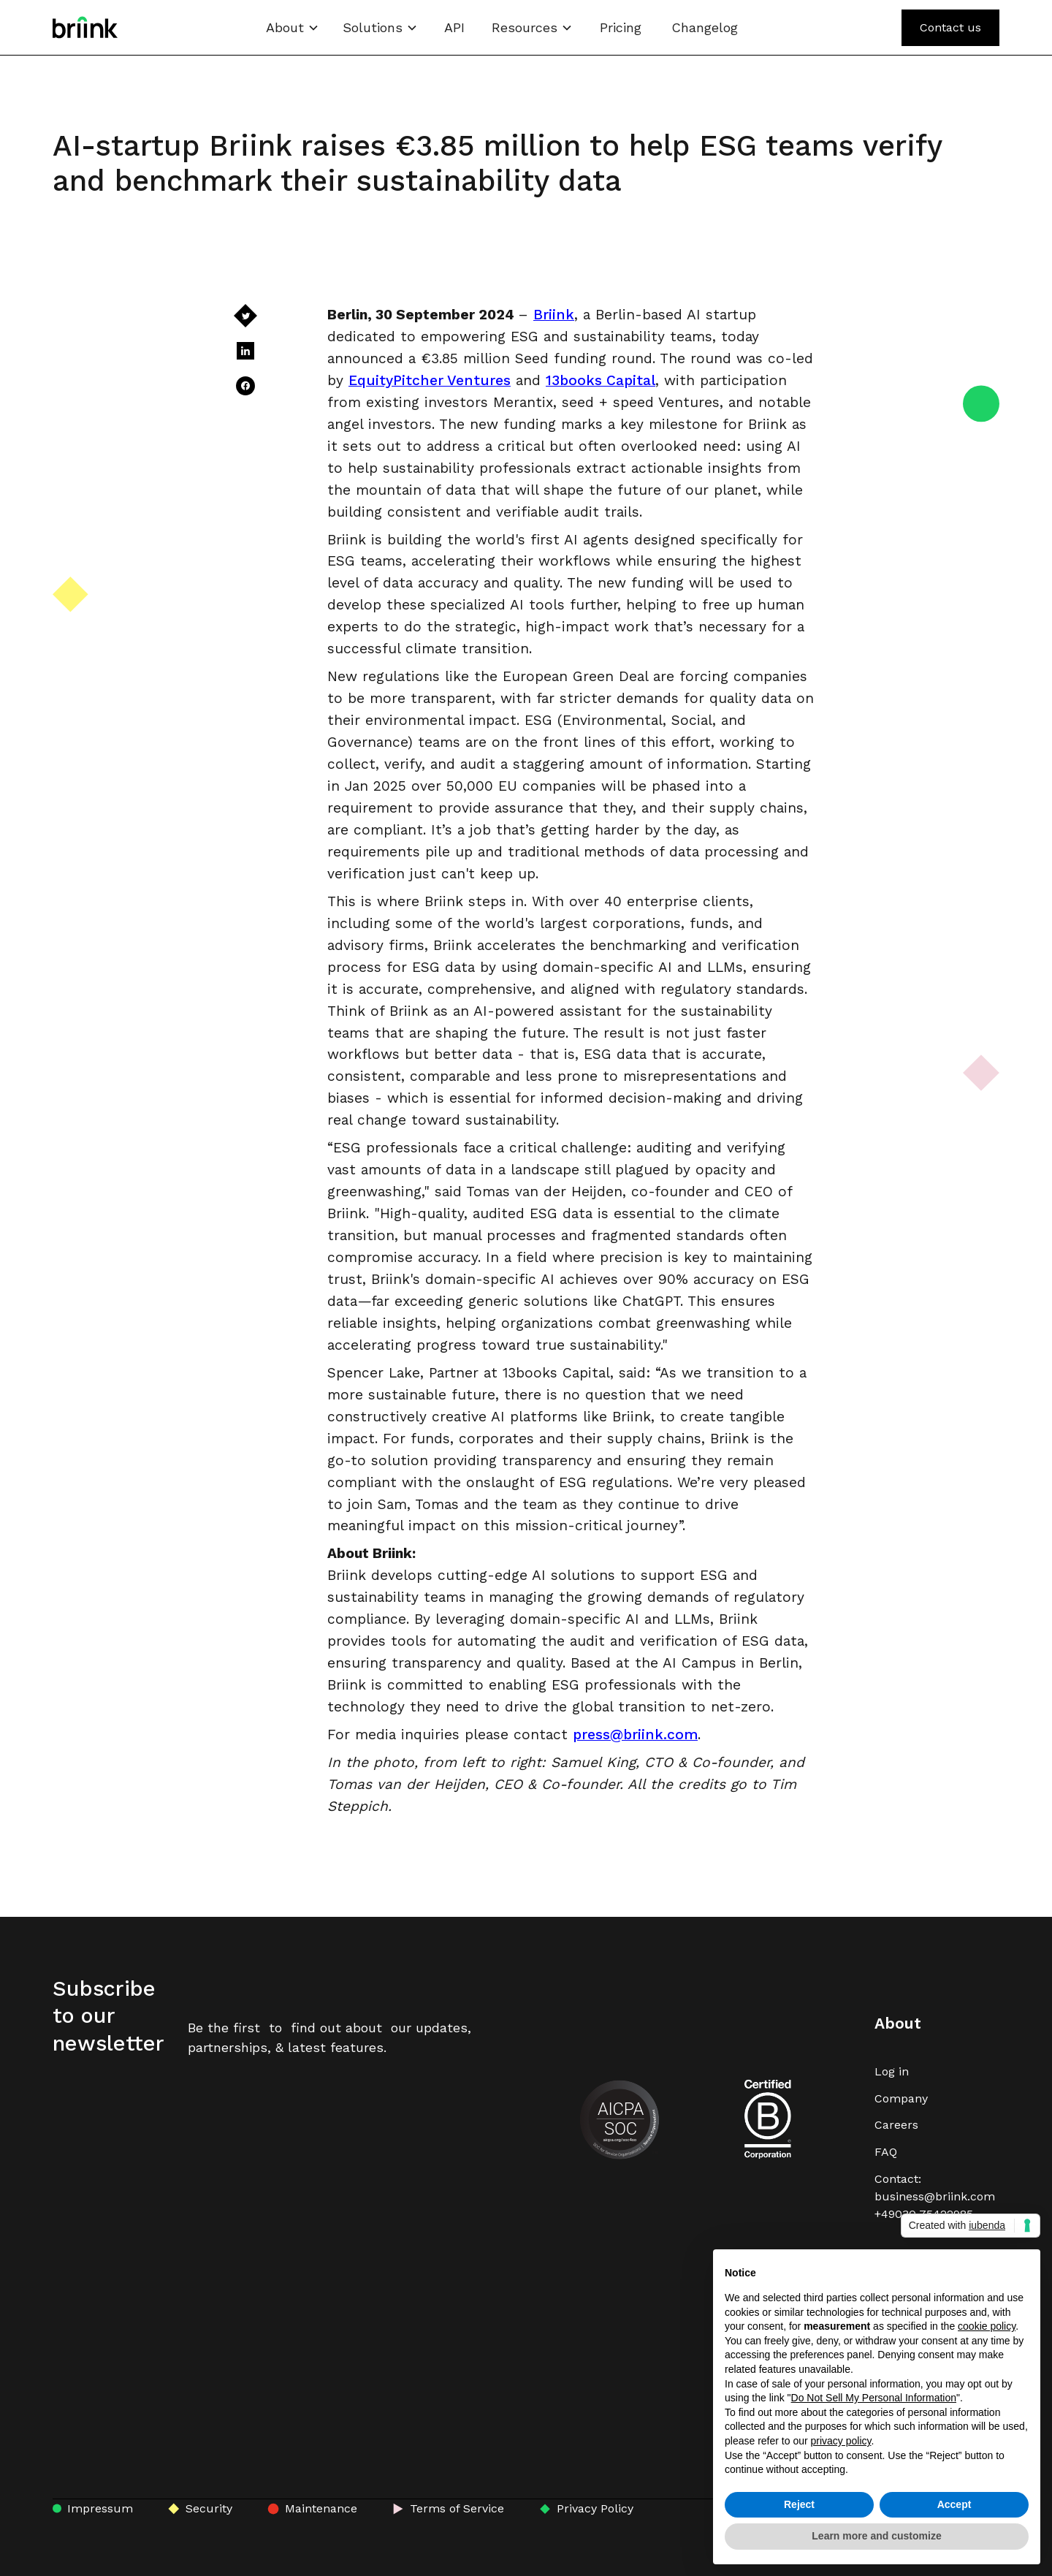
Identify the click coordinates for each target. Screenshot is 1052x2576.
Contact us (950, 27)
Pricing (620, 27)
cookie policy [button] (986, 2326)
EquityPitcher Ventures (429, 380)
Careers (896, 2125)
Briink (553, 314)
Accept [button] (954, 2504)
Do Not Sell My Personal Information (873, 2398)
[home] (85, 27)
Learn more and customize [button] (876, 2536)
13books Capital (600, 380)
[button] (292, 27)
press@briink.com (635, 1734)
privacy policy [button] (841, 2441)
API (454, 27)
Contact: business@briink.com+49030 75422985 (934, 2196)
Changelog (704, 27)
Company (901, 2098)
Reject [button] (799, 2504)
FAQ (885, 2152)
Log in (891, 2071)
